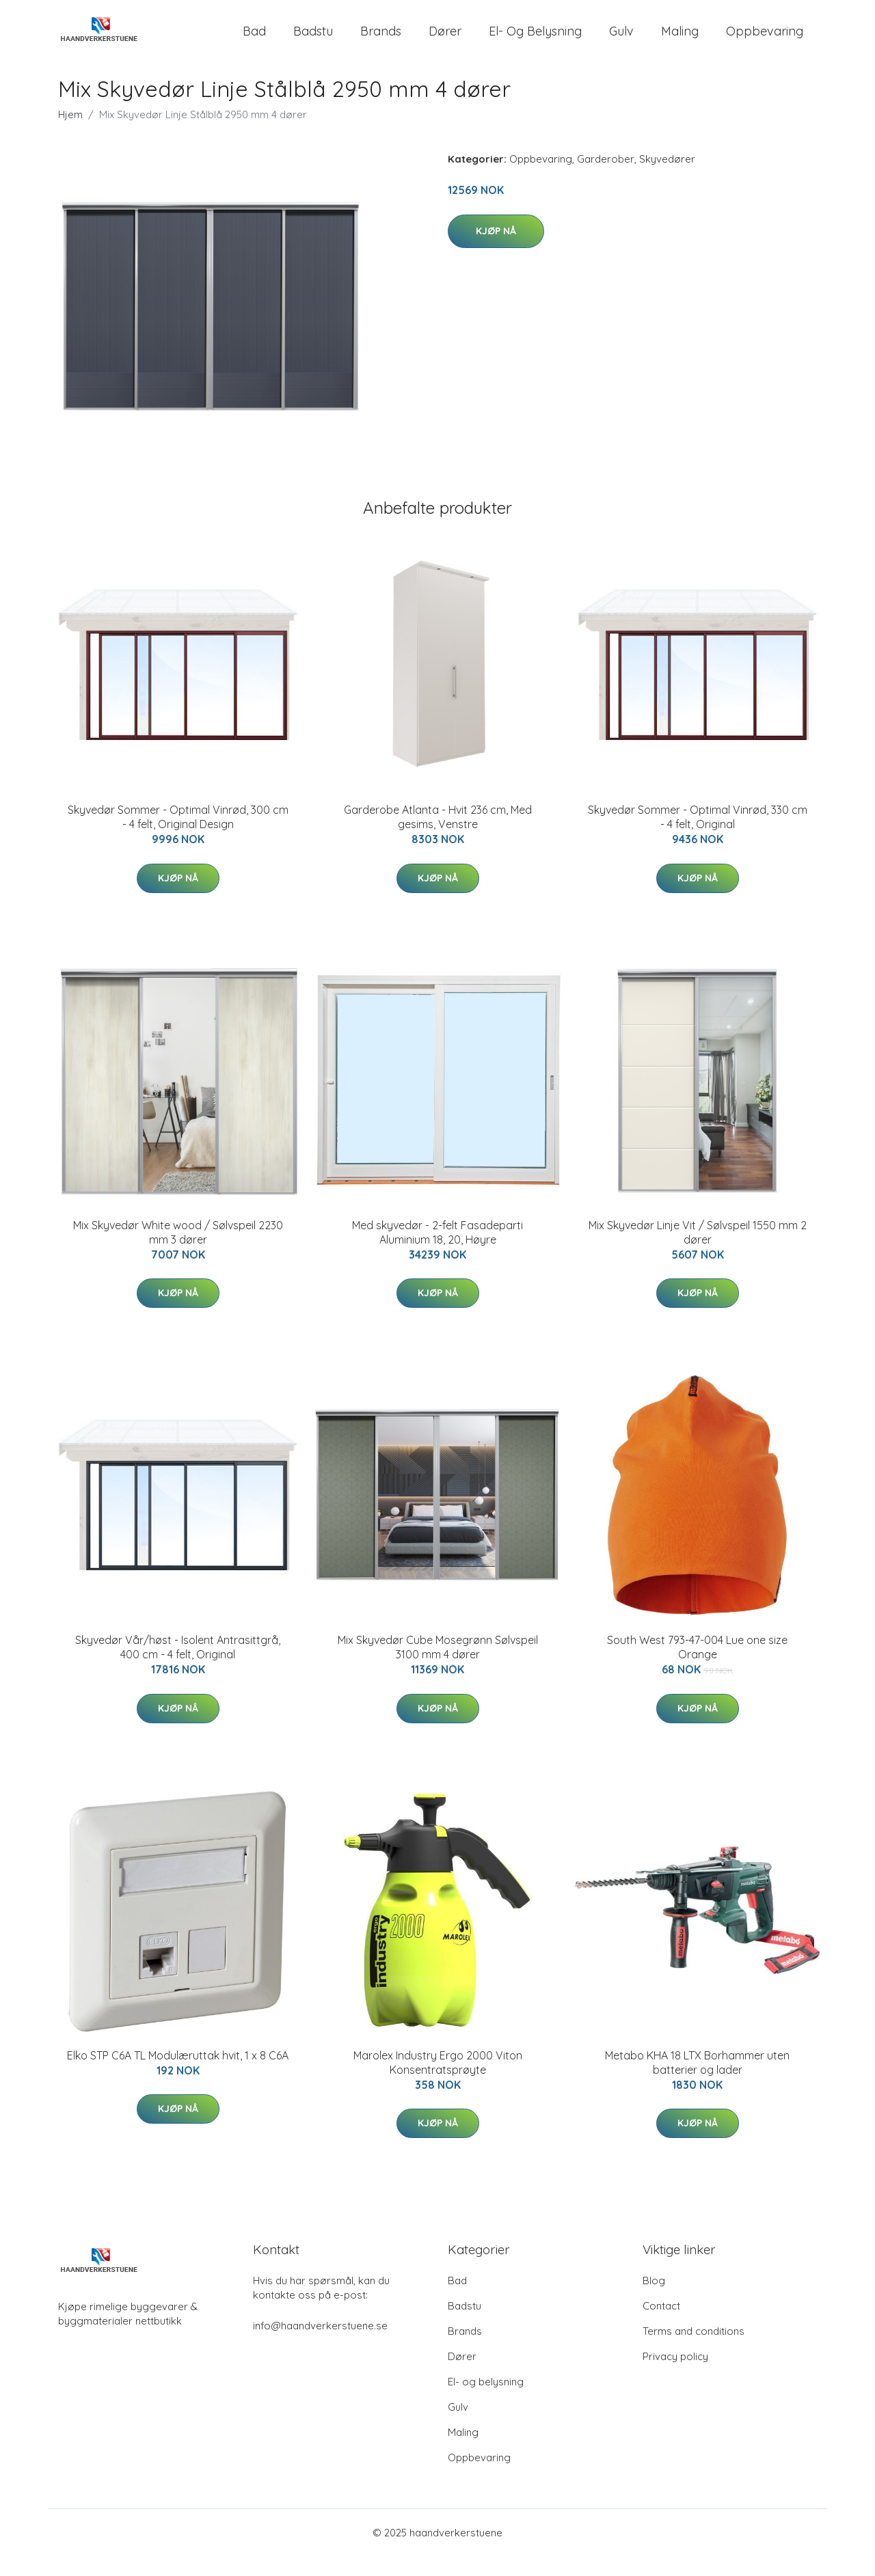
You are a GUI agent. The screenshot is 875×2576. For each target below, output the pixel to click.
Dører (445, 41)
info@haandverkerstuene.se (320, 2345)
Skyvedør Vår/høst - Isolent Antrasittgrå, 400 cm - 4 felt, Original (177, 1667)
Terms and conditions (693, 2350)
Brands (380, 41)
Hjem (70, 134)
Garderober (605, 178)
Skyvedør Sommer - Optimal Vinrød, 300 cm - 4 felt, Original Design (178, 837)
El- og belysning (535, 41)
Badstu (313, 41)
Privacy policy (675, 2376)
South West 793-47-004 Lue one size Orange (697, 1667)
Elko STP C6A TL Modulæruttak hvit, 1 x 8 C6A (177, 2074)
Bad (254, 41)
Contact (661, 2325)
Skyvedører (667, 178)
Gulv (621, 41)
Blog (654, 2300)
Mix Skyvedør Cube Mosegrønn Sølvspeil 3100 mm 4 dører (438, 1667)
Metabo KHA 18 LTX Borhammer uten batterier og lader (697, 2082)
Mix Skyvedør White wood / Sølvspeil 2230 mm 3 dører (178, 1251)
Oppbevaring (764, 41)
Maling (680, 41)
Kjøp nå (496, 250)
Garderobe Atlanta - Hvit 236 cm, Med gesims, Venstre (438, 837)
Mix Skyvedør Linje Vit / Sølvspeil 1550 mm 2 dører (698, 1251)
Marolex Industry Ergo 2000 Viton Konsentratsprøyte (437, 2082)
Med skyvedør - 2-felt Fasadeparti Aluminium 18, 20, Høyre (437, 1251)
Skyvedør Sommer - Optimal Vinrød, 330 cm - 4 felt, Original (697, 837)
